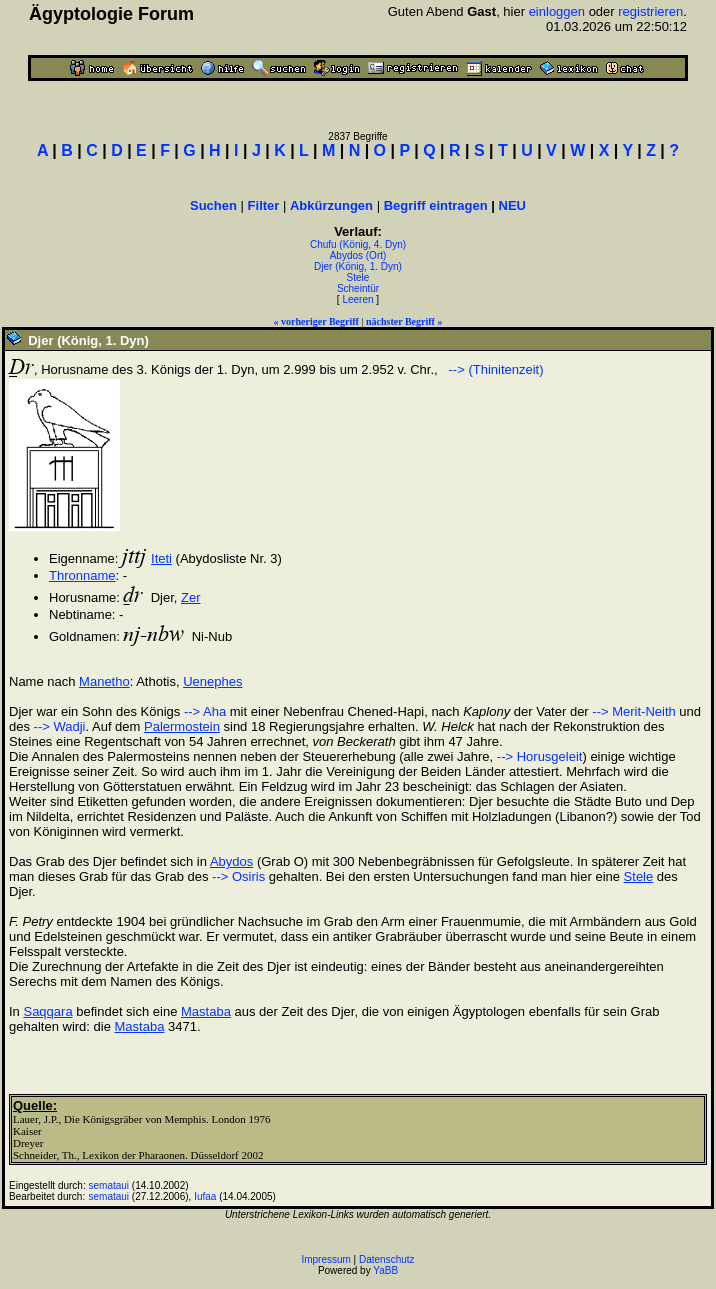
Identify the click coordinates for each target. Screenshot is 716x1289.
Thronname (82, 575)
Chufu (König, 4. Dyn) (358, 244)
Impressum (325, 1259)
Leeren (357, 299)
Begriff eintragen (436, 205)
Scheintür (358, 288)
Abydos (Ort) (358, 255)
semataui (109, 1185)
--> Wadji (60, 726)
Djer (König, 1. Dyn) (358, 266)
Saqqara (47, 1011)
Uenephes (212, 681)
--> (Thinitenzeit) (494, 369)
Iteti (161, 558)
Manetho (104, 681)
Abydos (231, 861)
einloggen (557, 11)
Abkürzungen (331, 205)
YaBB (385, 1270)
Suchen (213, 205)
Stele (358, 277)
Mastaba (206, 1011)
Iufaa (205, 1196)
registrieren (650, 11)
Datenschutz (387, 1259)
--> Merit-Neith (633, 711)
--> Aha (205, 711)
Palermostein (182, 726)
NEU (512, 205)
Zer (191, 597)
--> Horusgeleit (540, 756)
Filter (264, 205)
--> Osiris (238, 876)
